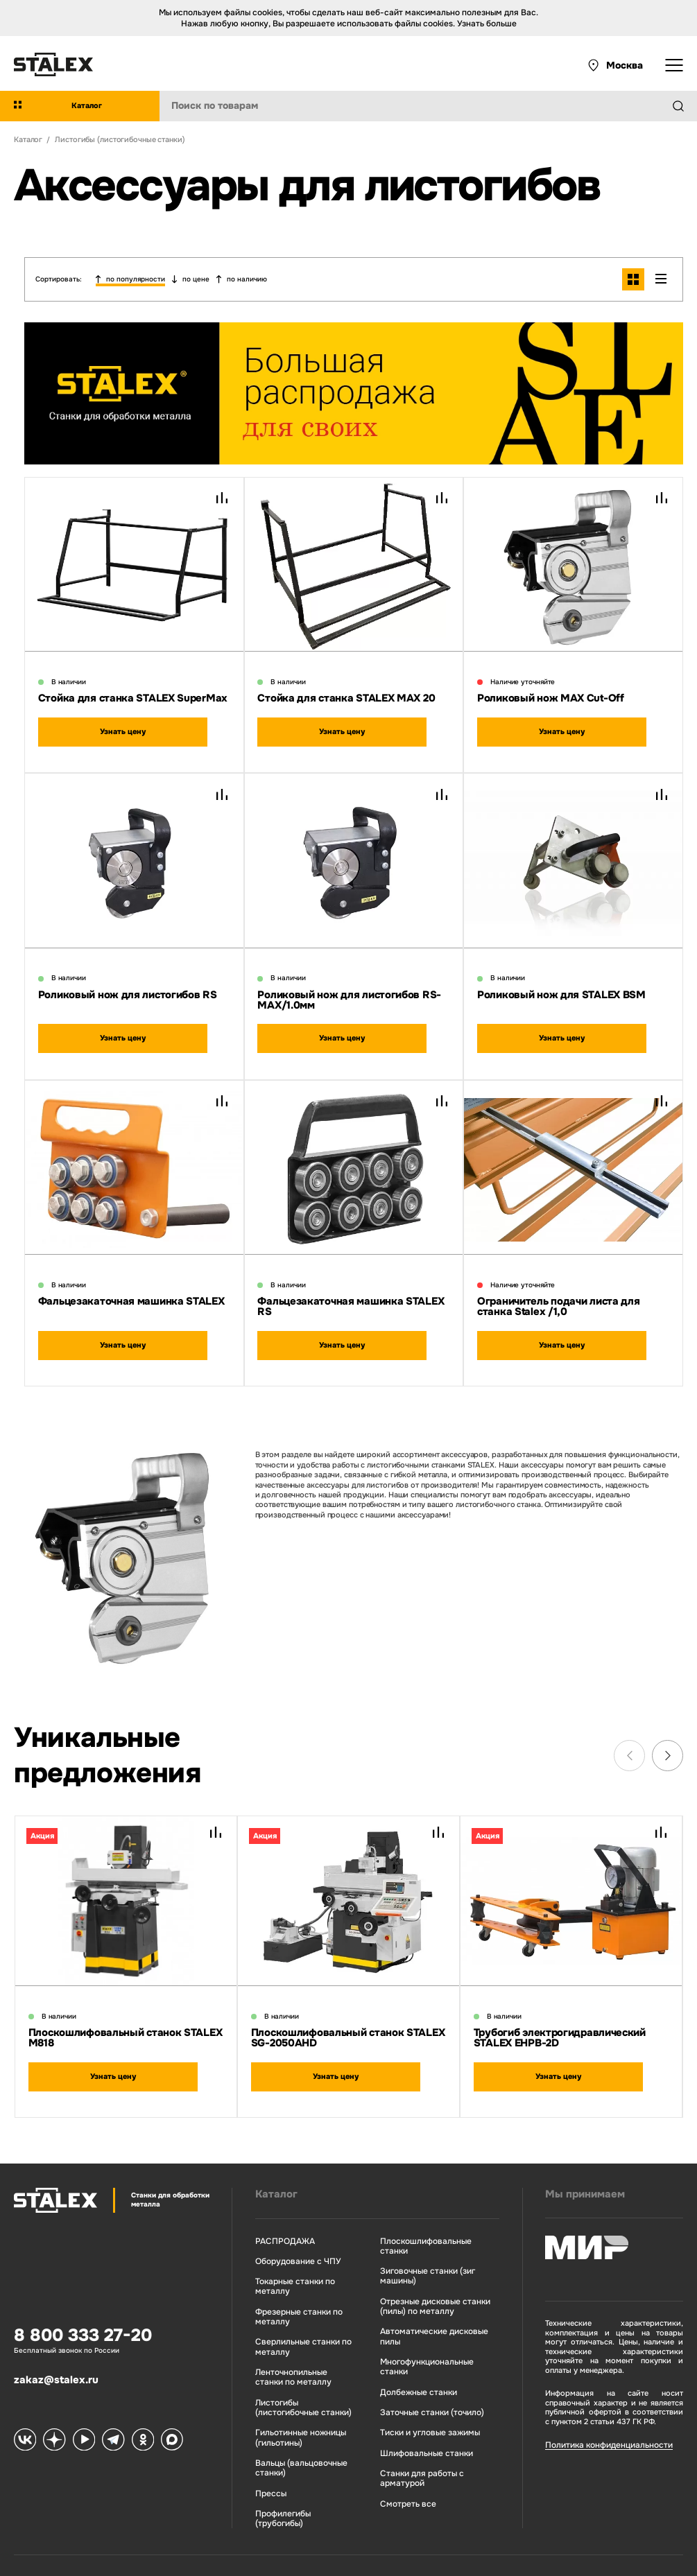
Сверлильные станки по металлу (295, 2322)
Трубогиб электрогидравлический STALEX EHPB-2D (560, 2019)
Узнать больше (487, 23)
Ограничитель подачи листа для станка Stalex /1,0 (558, 1289)
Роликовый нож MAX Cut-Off (550, 692)
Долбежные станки (409, 2346)
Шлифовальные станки (416, 2406)
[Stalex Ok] (135, 2415)
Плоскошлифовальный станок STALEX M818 (125, 2019)
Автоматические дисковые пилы (424, 2303)
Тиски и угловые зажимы (421, 2386)
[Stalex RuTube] (79, 2415)
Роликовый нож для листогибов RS (127, 983)
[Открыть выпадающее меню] (674, 65)
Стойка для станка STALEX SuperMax (132, 692)
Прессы (265, 2463)
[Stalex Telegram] (107, 2415)
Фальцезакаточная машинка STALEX (131, 1284)
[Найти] (684, 106)
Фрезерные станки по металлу (291, 2293)
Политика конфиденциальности (599, 2424)
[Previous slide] (629, 1736)
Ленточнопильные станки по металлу (298, 2351)
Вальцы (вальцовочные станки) (294, 2439)
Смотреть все (399, 2455)
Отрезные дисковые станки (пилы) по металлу (425, 2274)
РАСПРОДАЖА (278, 2220)
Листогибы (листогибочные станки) (296, 2381)
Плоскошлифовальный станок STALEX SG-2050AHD (348, 2019)
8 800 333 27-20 (83, 2315)
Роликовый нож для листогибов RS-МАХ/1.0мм (348, 988)
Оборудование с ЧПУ (290, 2240)
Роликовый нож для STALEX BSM (561, 983)
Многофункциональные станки (431, 2327)
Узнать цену (122, 725)
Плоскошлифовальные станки (429, 2220)
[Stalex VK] (24, 2415)
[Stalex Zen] (52, 2415)
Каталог (272, 2174)
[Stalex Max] (163, 2415)
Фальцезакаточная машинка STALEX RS (350, 1289)
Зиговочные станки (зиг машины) (418, 2245)
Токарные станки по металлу (288, 2264)
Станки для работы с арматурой (412, 2430)
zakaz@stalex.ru (56, 2355)
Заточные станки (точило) (422, 2367)
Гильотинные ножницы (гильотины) (293, 2410)
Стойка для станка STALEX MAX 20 (346, 692)
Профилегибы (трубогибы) (277, 2488)
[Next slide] (667, 1736)
